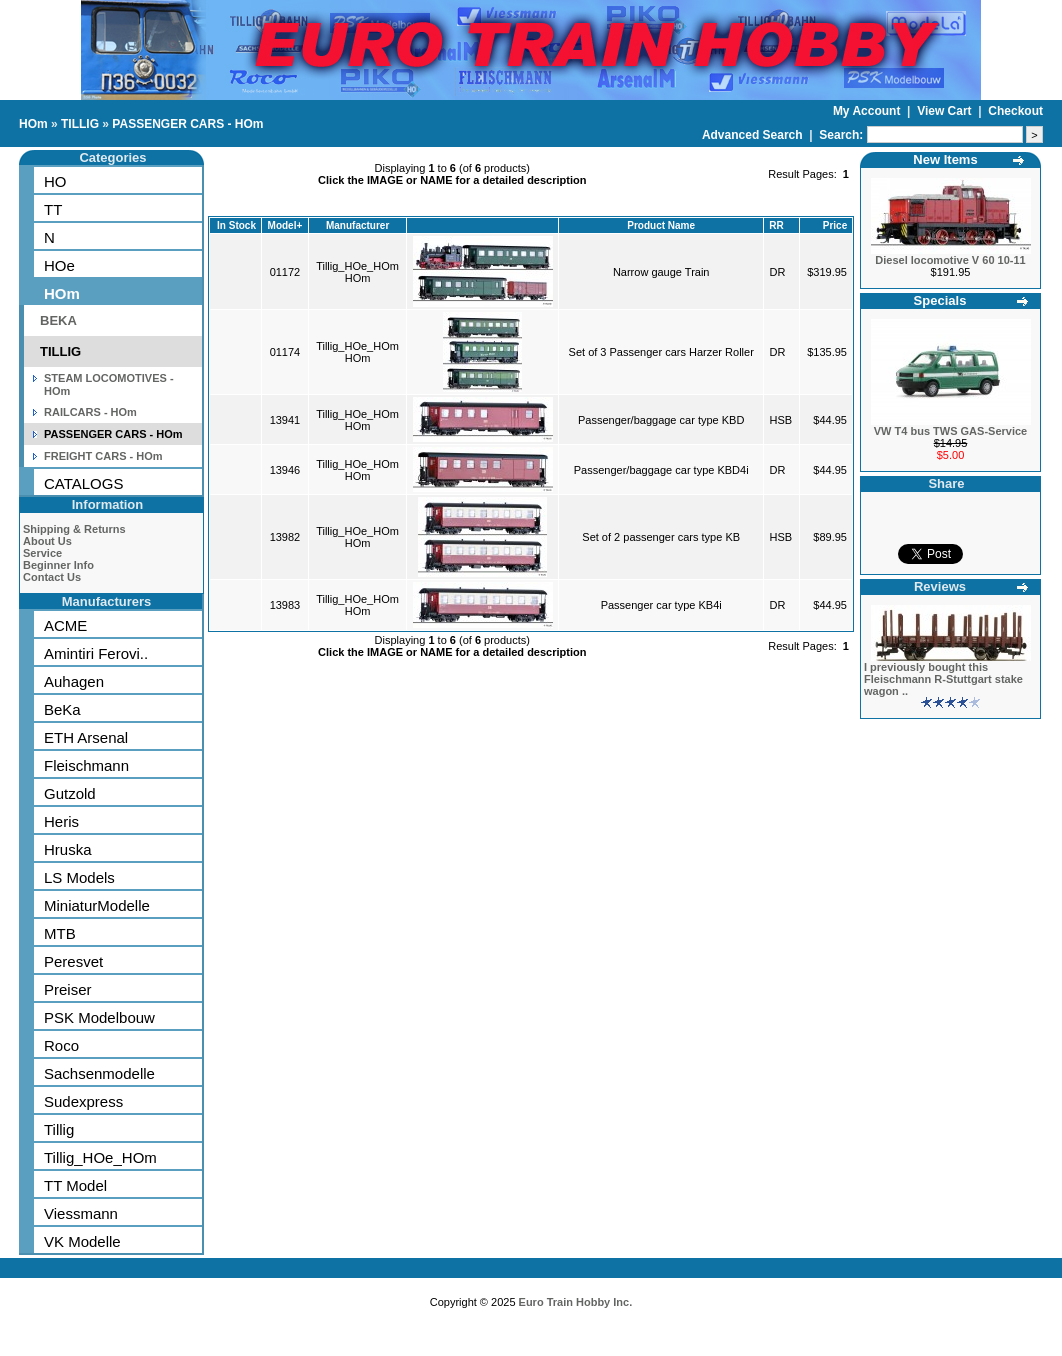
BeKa (62, 709)
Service (42, 553)
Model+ (285, 225)
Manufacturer (357, 225)
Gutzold (70, 793)
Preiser (68, 989)
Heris (61, 821)
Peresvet (73, 961)
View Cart (946, 111)
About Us (47, 541)
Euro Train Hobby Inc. (576, 1302)
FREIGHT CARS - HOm (103, 456)
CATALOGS (83, 483)
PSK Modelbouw (99, 1017)
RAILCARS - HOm (90, 412)
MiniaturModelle (97, 905)
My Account (868, 111)
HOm (33, 124)
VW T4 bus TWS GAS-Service (950, 431)
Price (835, 225)
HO (55, 181)
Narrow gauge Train (661, 272)
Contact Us (52, 577)
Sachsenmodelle (99, 1073)
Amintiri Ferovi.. (96, 653)
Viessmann (81, 1213)
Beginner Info (58, 565)
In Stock (236, 225)
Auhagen (74, 681)
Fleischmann (86, 765)
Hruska (68, 849)
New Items (945, 159)
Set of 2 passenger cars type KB (661, 537)
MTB (60, 933)
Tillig (59, 1129)
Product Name (661, 225)
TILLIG (80, 124)
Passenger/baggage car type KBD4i (661, 470)
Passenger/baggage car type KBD (661, 420)
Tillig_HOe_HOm (100, 1157)
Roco (61, 1045)
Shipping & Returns (74, 529)
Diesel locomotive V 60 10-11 (950, 260)
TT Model (75, 1185)
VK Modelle (82, 1241)
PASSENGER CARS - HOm (187, 124)
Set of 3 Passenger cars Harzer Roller (661, 352)
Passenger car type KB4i (661, 605)
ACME (65, 625)
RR (776, 225)
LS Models (79, 877)
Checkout (1015, 111)
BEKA (58, 320)
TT (53, 209)
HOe (59, 265)
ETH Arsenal (86, 737)
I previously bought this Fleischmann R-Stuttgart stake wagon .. (943, 679)
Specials (940, 300)
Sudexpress (83, 1101)
